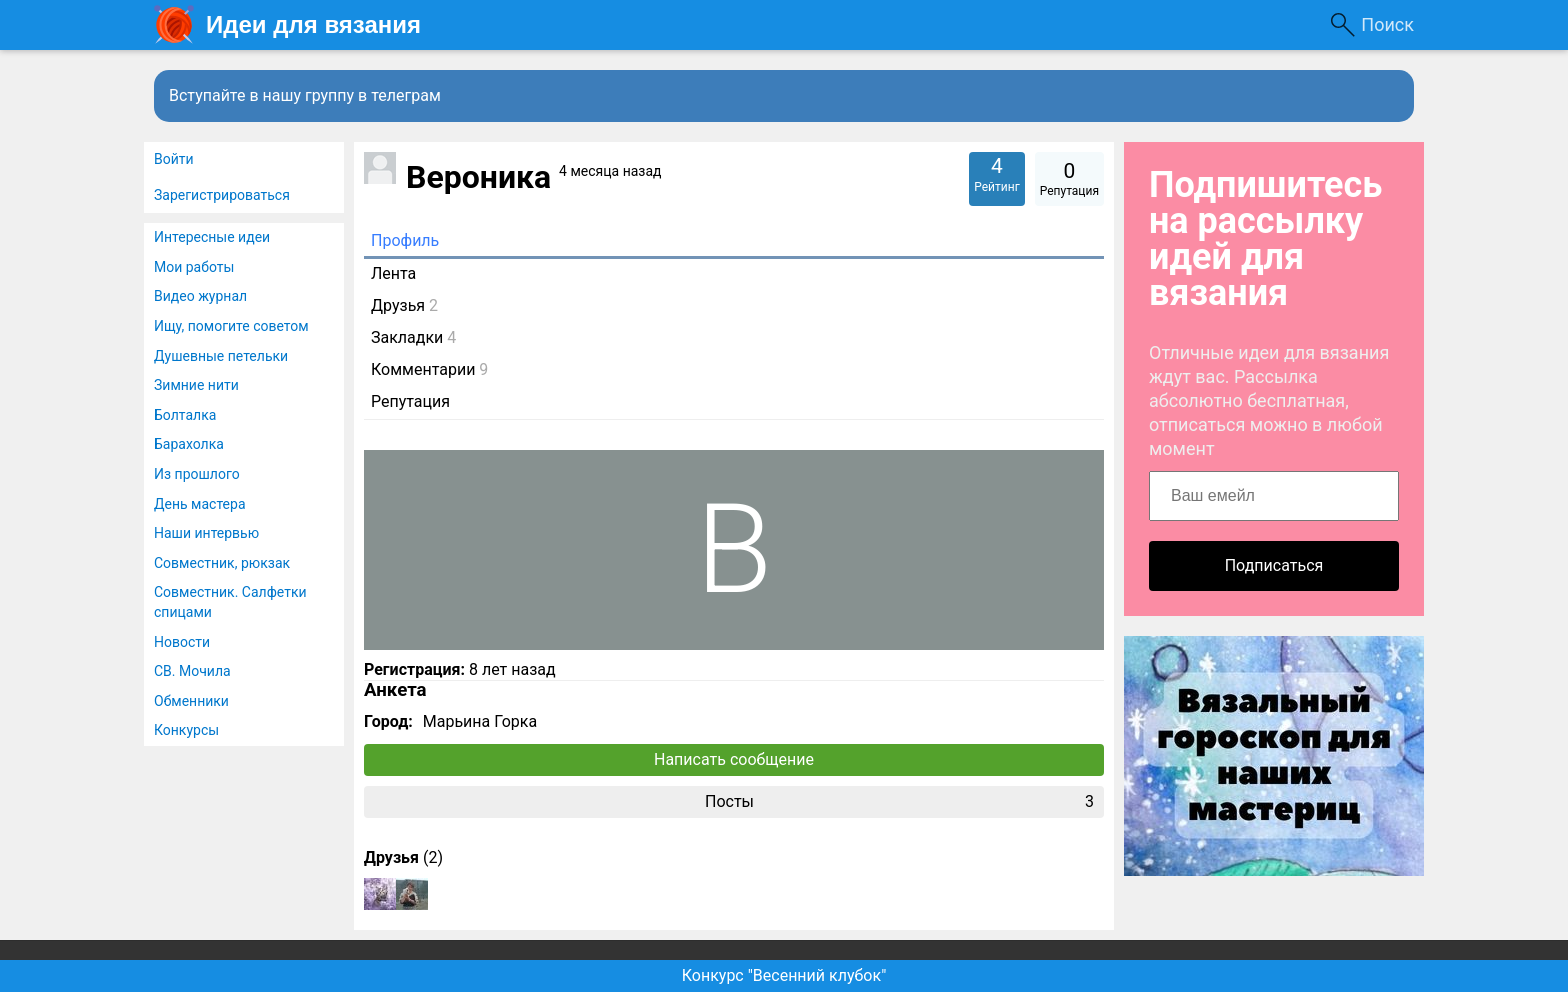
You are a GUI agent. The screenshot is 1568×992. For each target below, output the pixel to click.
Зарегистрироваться (222, 195)
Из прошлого (197, 474)
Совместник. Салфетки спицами (230, 602)
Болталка (185, 415)
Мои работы (194, 267)
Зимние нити (196, 385)
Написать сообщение (734, 759)
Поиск (1387, 24)
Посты (899, 802)
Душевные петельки (221, 356)
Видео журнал (200, 296)
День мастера (200, 504)
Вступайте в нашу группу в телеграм (305, 95)
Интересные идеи (212, 237)
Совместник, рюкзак (222, 563)
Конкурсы (186, 730)
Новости (182, 642)
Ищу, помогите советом (231, 326)
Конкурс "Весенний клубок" (784, 975)
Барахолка (189, 444)
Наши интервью (206, 533)
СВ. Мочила (192, 671)
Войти (174, 159)
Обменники (191, 701)
